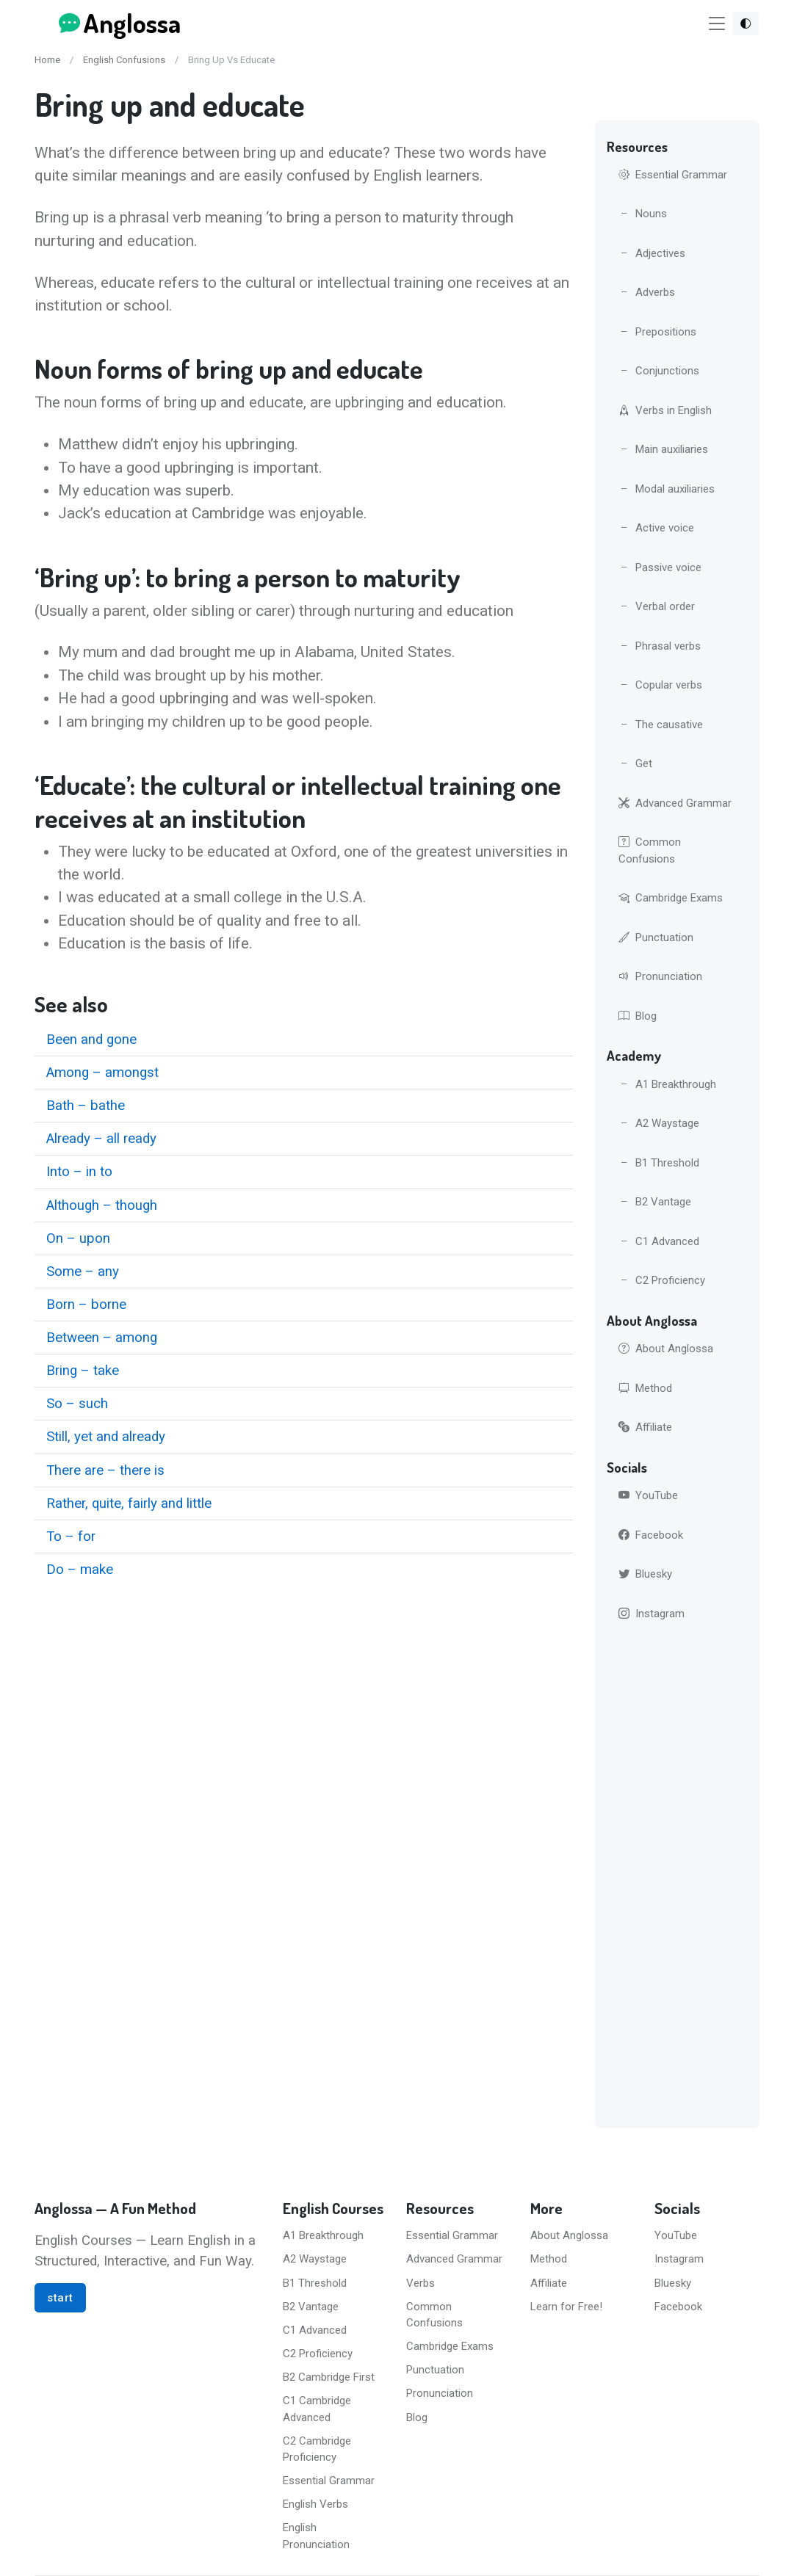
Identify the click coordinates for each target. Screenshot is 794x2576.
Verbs (420, 2283)
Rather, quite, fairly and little (129, 1503)
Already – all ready (101, 1139)
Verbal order (656, 606)
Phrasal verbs (659, 646)
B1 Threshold (658, 1162)
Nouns (642, 213)
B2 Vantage (654, 1201)
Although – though (101, 1205)
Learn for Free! (566, 2306)
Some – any (82, 1271)
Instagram (651, 1613)
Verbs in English (665, 410)
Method (645, 1388)
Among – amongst (102, 1072)
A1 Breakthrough (667, 1084)
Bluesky (645, 1574)
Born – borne (86, 1304)
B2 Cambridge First (329, 2377)
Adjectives (651, 253)
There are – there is (105, 1470)
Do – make (79, 1569)
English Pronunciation (316, 2536)
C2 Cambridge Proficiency (317, 2449)
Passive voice (659, 567)
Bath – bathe (85, 1105)
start (60, 2297)
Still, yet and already (105, 1437)
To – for (70, 1536)
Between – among (101, 1337)
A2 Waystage (658, 1123)
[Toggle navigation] (717, 23)
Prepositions (657, 331)
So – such (77, 1404)
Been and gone (91, 1039)
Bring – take (82, 1371)
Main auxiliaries (663, 449)
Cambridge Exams (670, 897)
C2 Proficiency (661, 1280)
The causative (660, 724)
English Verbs (315, 2504)
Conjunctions (658, 370)
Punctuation (655, 937)
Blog (637, 1016)
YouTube (648, 1495)
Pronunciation (660, 976)
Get (635, 763)
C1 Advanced (658, 1241)
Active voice (656, 527)
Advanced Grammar (675, 803)
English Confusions (124, 59)
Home (47, 59)
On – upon (78, 1238)
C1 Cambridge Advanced (317, 2409)
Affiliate (645, 1427)
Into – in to (79, 1172)
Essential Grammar (672, 174)
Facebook (650, 1535)
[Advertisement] (677, 1878)
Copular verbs (660, 685)
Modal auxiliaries (666, 489)
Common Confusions (649, 850)
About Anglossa (665, 1348)
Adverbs (646, 292)
